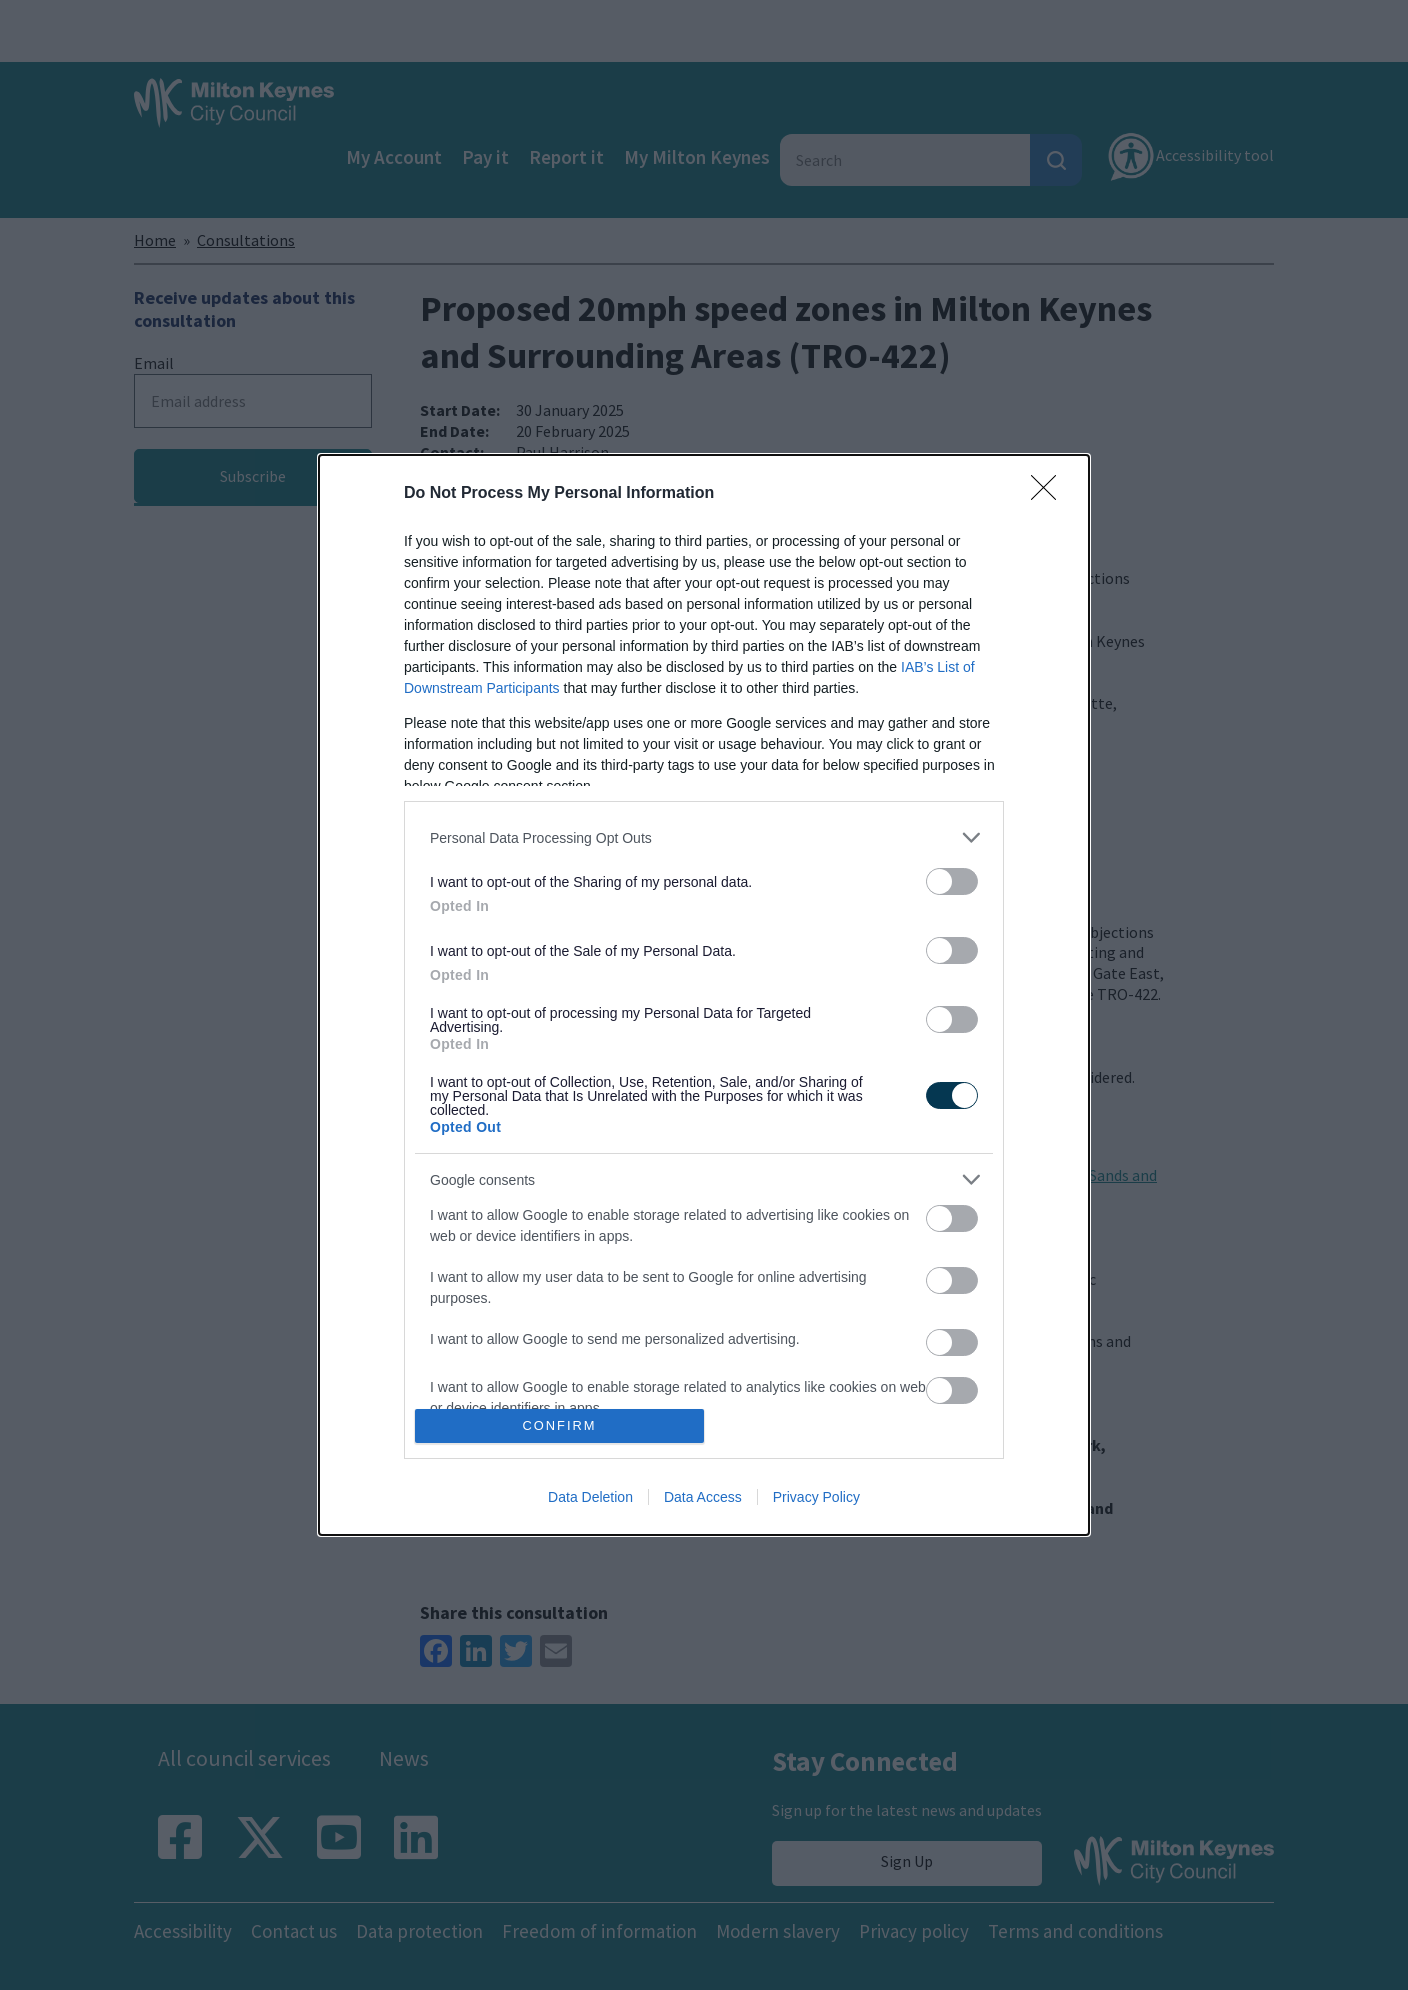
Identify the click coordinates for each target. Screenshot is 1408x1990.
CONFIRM (559, 1426)
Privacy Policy (816, 1497)
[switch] (952, 881)
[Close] (1050, 494)
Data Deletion (590, 1497)
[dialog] (704, 995)
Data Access (703, 1497)
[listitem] (704, 837)
